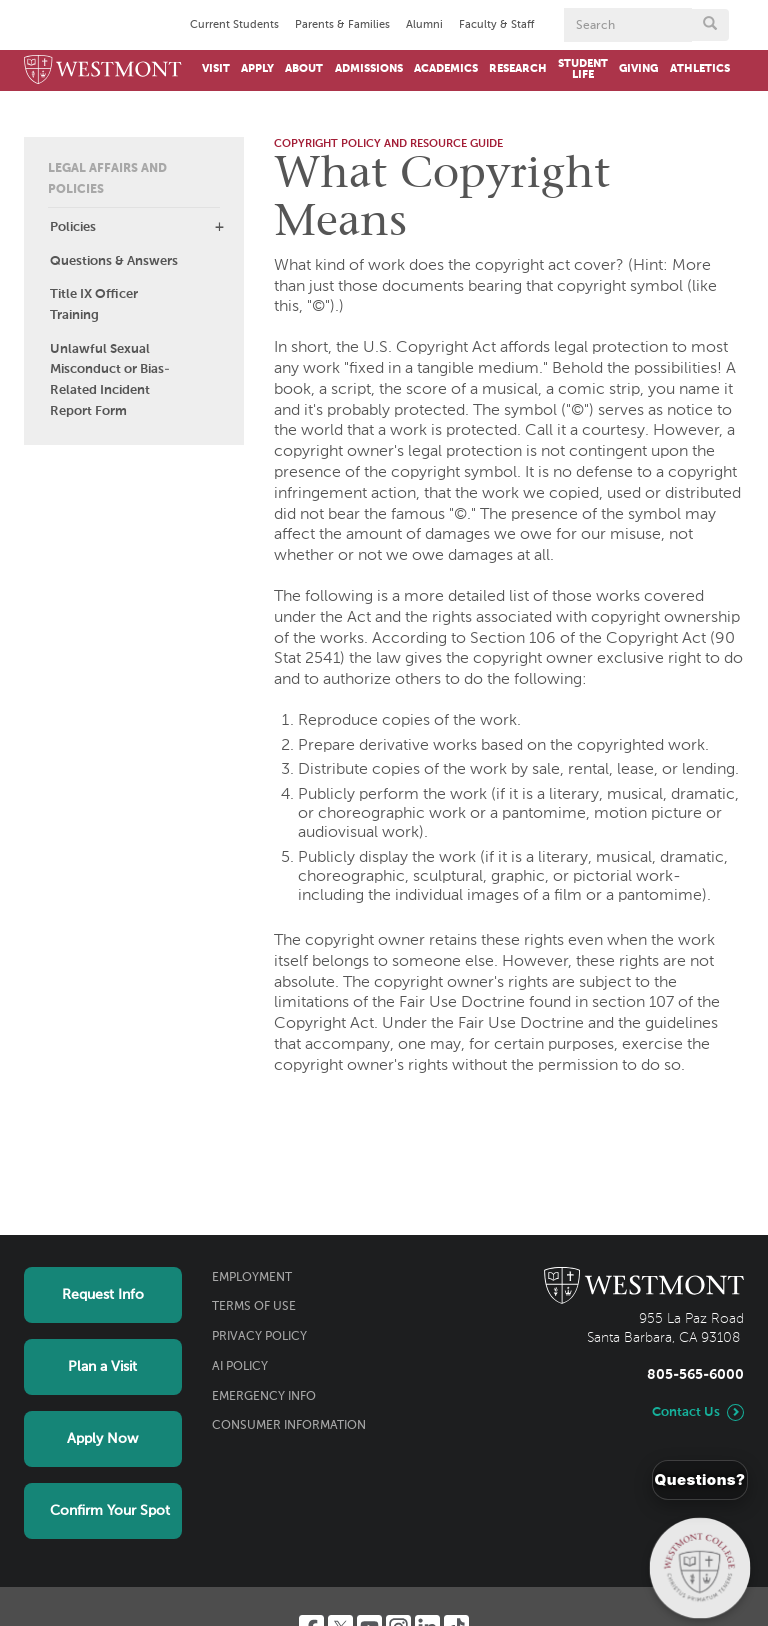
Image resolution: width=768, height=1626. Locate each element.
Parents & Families (342, 25)
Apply (257, 69)
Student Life (583, 69)
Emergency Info (264, 1397)
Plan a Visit (102, 1367)
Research (518, 69)
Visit (216, 69)
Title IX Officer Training (94, 305)
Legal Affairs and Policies (107, 179)
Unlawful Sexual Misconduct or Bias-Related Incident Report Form (110, 380)
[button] (219, 227)
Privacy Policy (259, 1337)
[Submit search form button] (710, 25)
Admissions (369, 69)
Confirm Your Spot (110, 1511)
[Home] (103, 70)
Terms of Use (254, 1307)
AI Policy (240, 1367)
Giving (638, 69)
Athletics (700, 69)
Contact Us (686, 1412)
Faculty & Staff (496, 25)
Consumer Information (289, 1426)
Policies (73, 227)
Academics (446, 69)
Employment (252, 1278)
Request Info (103, 1295)
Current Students (234, 25)
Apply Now (102, 1439)
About (304, 69)
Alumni (424, 25)
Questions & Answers (114, 261)
